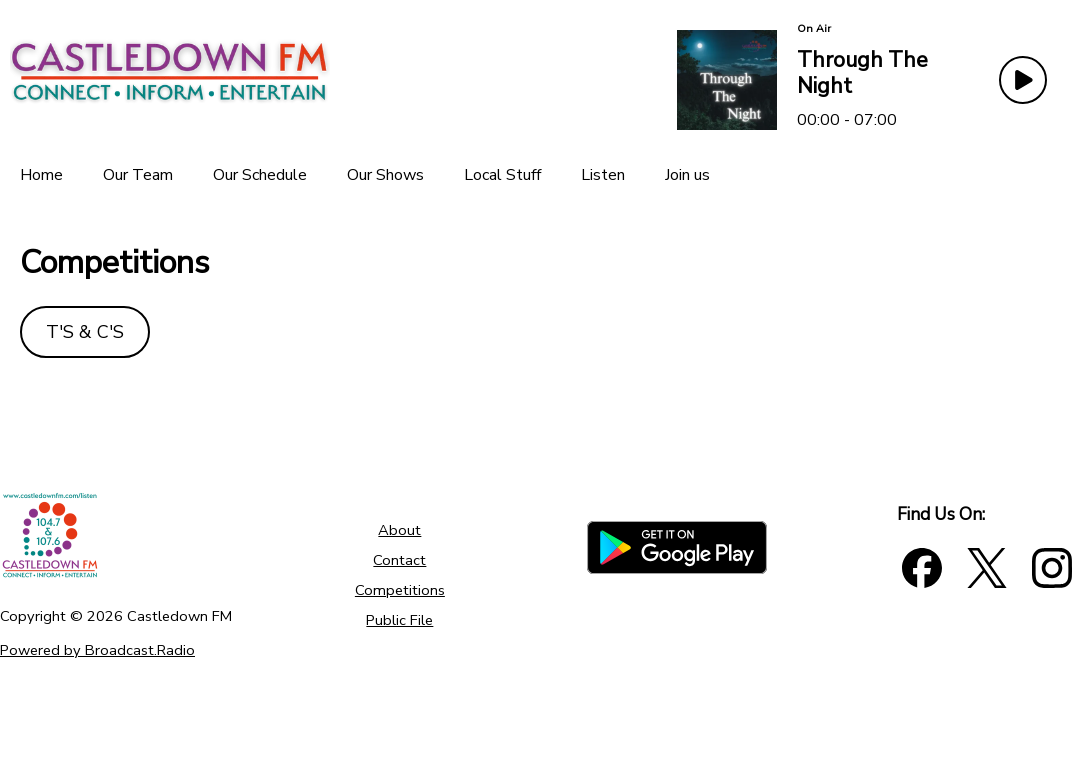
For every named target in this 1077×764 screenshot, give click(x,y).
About (399, 530)
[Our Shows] (385, 175)
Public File (399, 620)
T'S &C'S (85, 332)
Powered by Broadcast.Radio (97, 650)
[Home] (41, 175)
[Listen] (603, 175)
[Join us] (687, 175)
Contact (399, 560)
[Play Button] (1023, 80)
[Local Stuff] (502, 175)
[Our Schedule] (260, 175)
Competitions (400, 590)
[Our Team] (138, 175)
